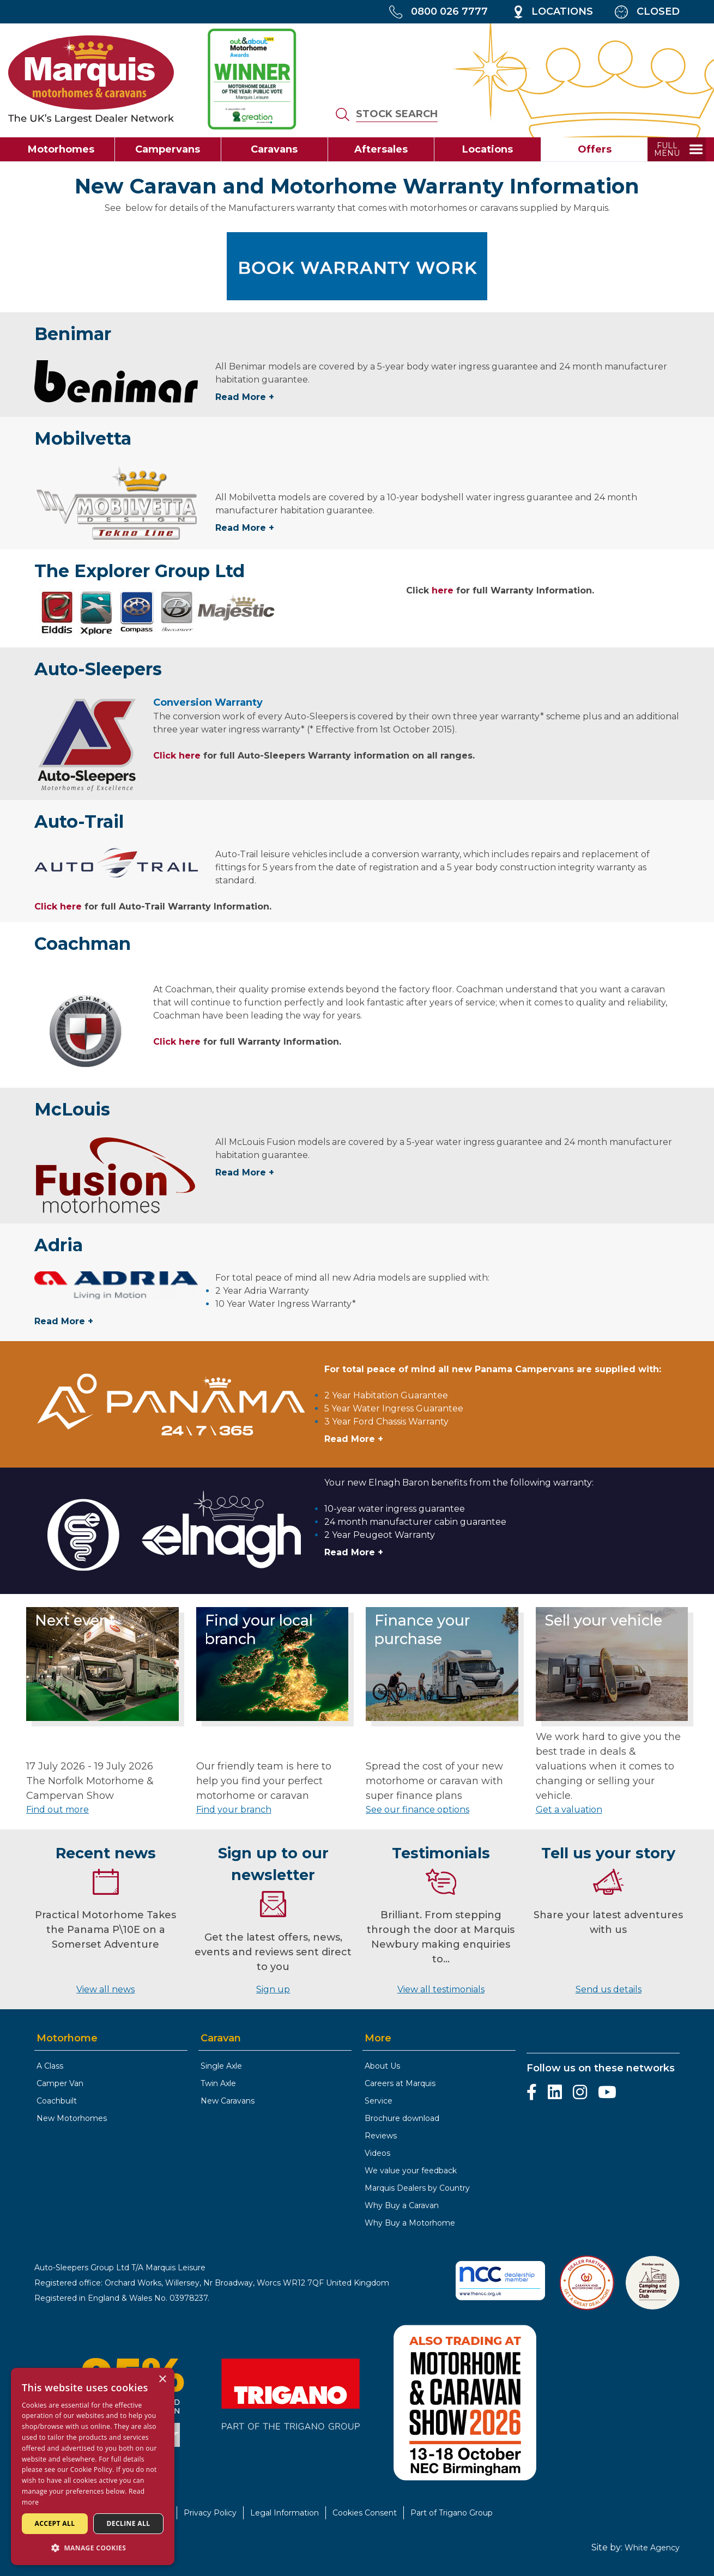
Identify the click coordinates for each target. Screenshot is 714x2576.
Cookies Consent (364, 2513)
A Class (50, 2066)
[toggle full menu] (677, 149)
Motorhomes (61, 149)
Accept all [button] (55, 2523)
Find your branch (233, 1809)
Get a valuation (569, 1809)
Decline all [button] (128, 2523)
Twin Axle (218, 2083)
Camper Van (60, 2083)
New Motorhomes (72, 2118)
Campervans (167, 149)
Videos (377, 2153)
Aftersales (381, 149)
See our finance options (417, 1809)
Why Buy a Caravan (402, 2205)
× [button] (162, 2379)
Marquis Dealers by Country (417, 2188)
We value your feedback (411, 2170)
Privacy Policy (210, 2513)
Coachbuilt (57, 2101)
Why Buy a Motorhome (410, 2223)
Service (378, 2101)
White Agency (652, 2548)
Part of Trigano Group (451, 2513)
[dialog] (92, 2466)
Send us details (609, 1989)
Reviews (381, 2136)
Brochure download (402, 2118)
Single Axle (221, 2066)
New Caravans (228, 2101)
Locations (487, 149)
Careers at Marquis (400, 2083)
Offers (595, 149)
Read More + (244, 397)
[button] (93, 2547)
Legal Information (284, 2513)
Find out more (57, 1809)
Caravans (274, 149)
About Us (382, 2066)
